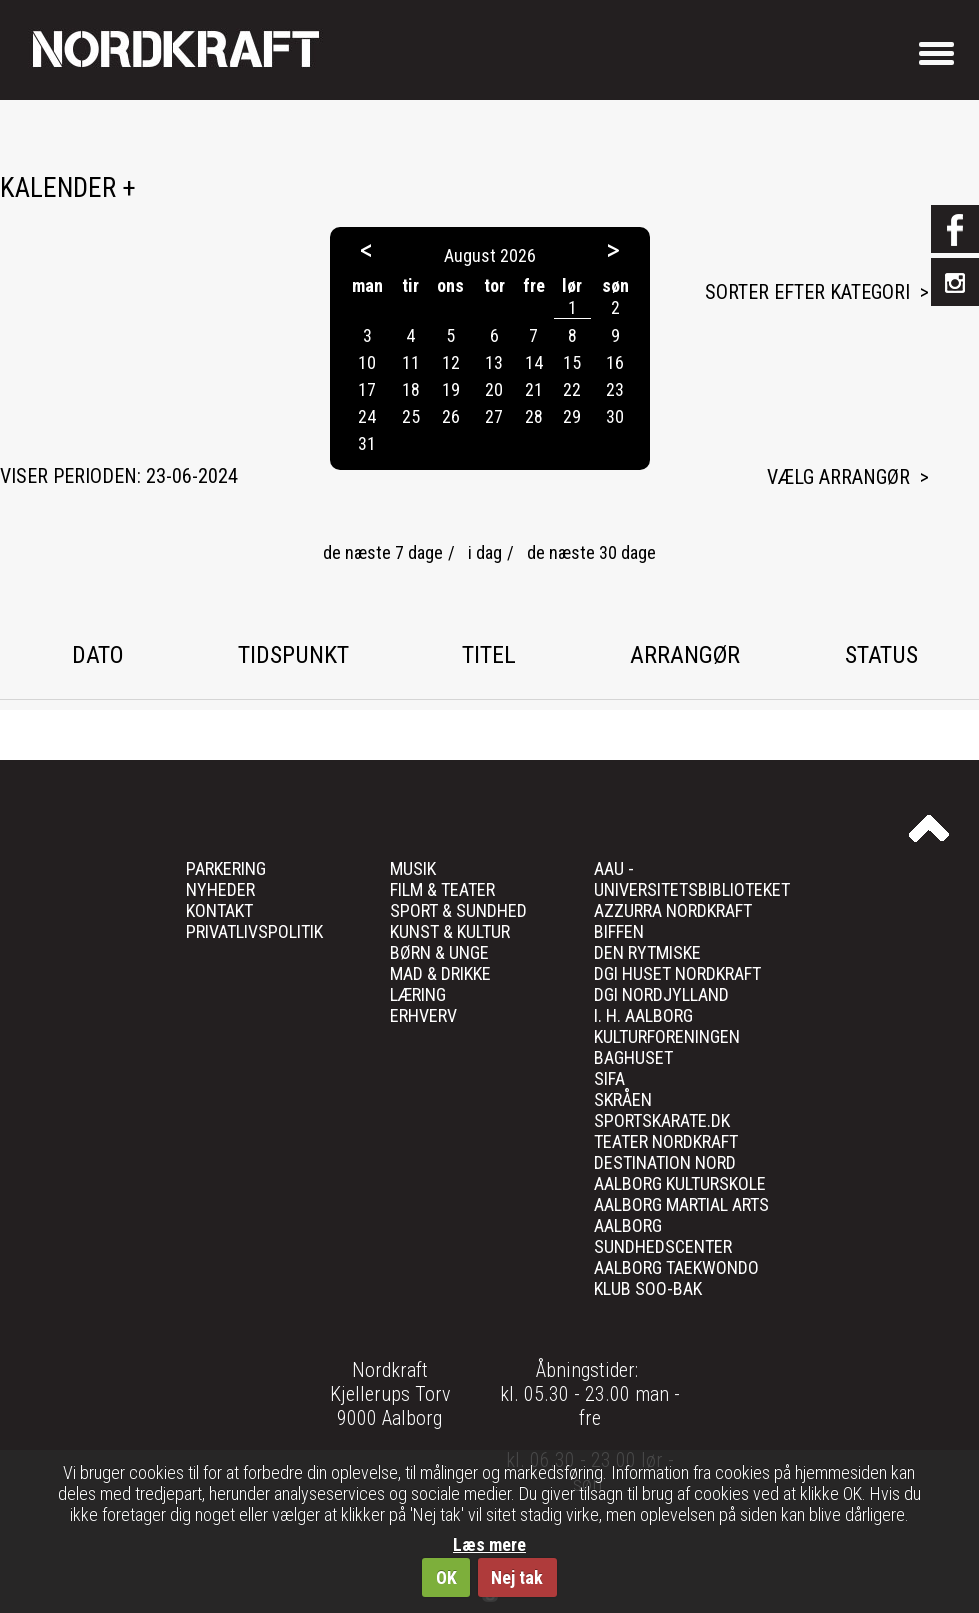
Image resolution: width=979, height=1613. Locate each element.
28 (534, 416)
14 (534, 362)
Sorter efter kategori (807, 292)
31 (367, 443)
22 (572, 389)
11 (411, 362)
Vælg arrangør (838, 477)
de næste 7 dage (383, 552)
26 (451, 416)
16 (615, 362)
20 (494, 389)
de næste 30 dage (591, 552)
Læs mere (489, 1544)
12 (451, 362)
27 (494, 416)
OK (446, 1577)
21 (534, 389)
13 (494, 362)
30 (615, 416)
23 (615, 389)
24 (367, 416)
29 (572, 416)
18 (411, 389)
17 (367, 389)
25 (411, 416)
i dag (485, 552)
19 (451, 389)
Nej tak (517, 1577)
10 (367, 362)
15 (572, 362)
